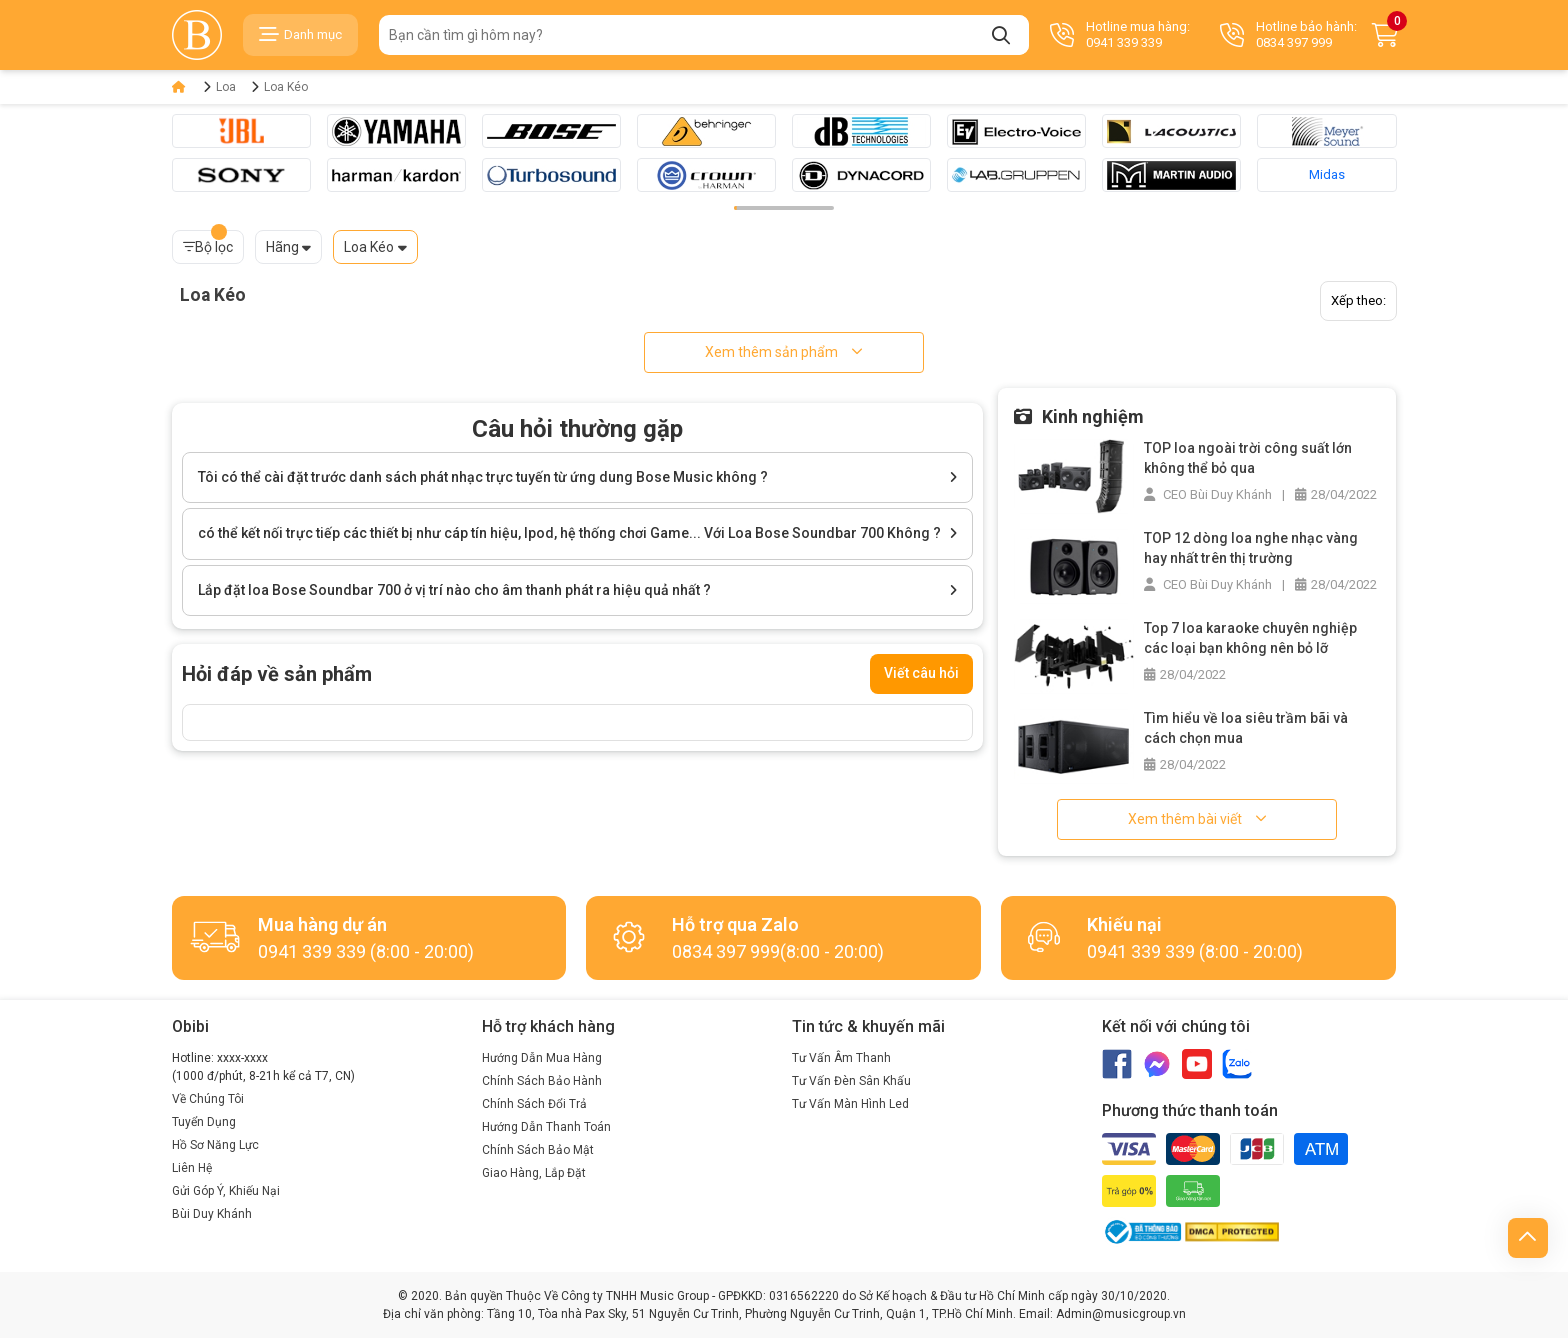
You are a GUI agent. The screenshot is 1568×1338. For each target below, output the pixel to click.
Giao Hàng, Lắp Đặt (534, 1173)
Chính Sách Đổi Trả (534, 1104)
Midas (1327, 174)
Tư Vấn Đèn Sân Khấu (851, 1081)
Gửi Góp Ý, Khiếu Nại (226, 1191)
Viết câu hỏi (921, 673)
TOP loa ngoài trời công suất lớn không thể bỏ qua (1248, 458)
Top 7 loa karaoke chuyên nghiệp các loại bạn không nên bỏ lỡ (1250, 638)
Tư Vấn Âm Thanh (841, 1058)
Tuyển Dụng (204, 1122)
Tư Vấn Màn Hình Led (850, 1104)
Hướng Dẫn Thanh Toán (546, 1127)
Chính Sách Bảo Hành (542, 1081)
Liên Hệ (192, 1168)
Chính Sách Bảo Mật (538, 1150)
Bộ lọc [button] (208, 242)
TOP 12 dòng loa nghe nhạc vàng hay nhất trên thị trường (1251, 548)
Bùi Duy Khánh (212, 1214)
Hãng (282, 247)
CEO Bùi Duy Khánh (1208, 494)
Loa (226, 87)
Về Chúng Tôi (208, 1099)
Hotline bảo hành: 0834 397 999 (1288, 34)
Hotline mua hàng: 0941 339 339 (1120, 34)
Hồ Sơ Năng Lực (215, 1145)
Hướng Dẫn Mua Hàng (542, 1058)
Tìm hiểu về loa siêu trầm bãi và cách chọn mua (1246, 728)
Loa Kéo (286, 87)
